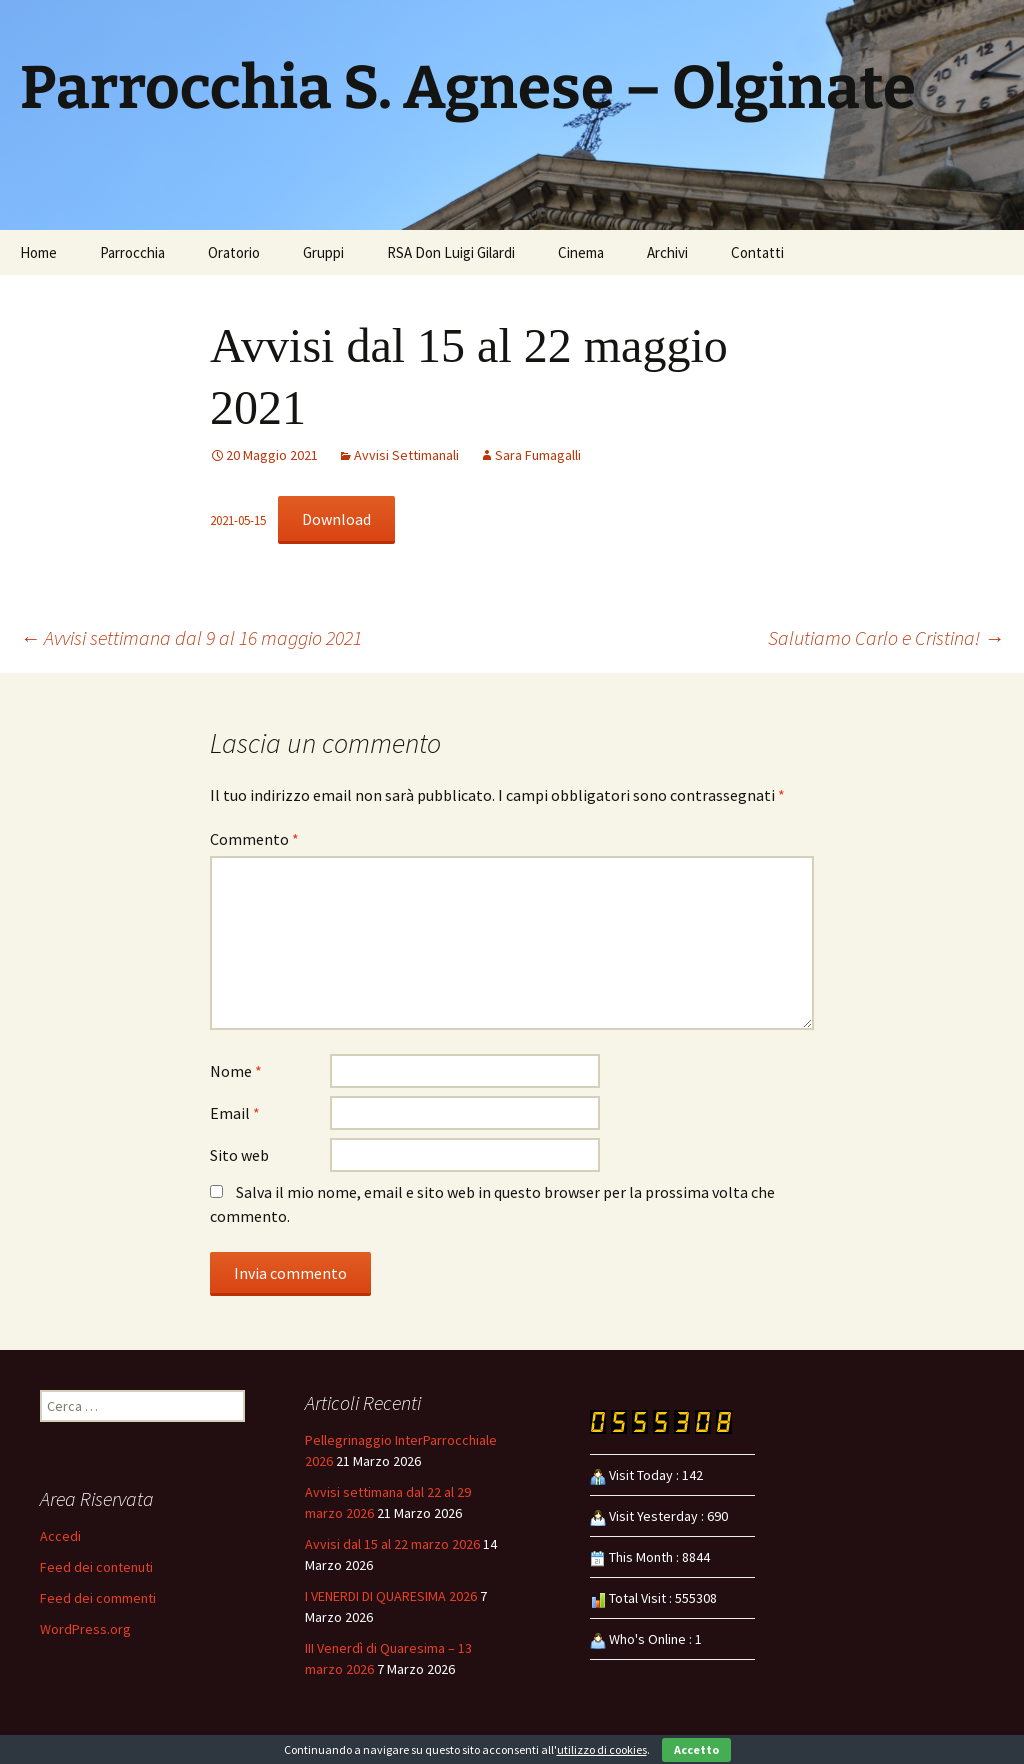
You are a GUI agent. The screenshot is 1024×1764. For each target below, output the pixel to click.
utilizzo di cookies (602, 1749)
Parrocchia (132, 252)
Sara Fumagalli (538, 455)
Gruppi (323, 252)
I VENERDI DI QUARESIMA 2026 (391, 1596)
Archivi (667, 252)
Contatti (757, 252)
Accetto (696, 1749)
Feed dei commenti (98, 1598)
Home (38, 252)
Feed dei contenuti (96, 1567)
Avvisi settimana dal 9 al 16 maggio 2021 (191, 637)
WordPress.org (85, 1629)
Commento (254, 839)
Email (235, 1113)
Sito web (239, 1155)
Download (336, 519)
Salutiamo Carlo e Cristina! (886, 637)
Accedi (60, 1536)
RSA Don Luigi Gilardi (451, 252)
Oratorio (234, 252)
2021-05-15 (238, 520)
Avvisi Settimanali (406, 455)
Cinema (581, 252)
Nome (236, 1071)
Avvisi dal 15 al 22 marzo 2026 (392, 1544)
